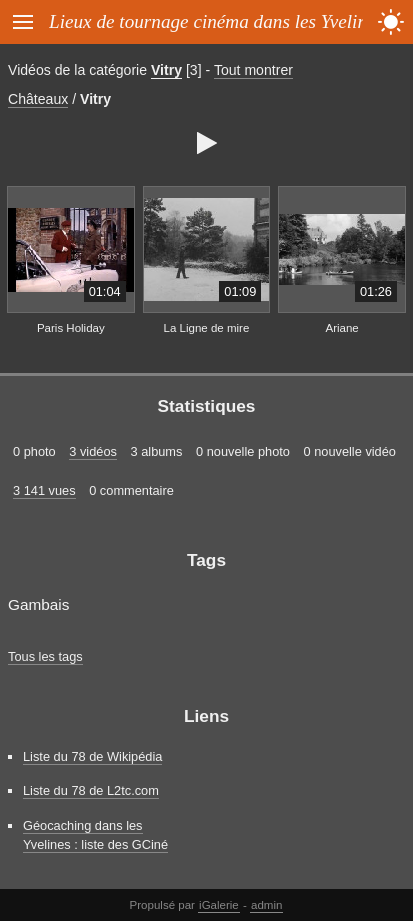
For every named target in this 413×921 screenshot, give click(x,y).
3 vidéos (93, 451)
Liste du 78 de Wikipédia (92, 756)
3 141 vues (44, 490)
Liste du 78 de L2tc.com (91, 790)
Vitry (166, 70)
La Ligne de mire (207, 328)
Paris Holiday (71, 328)
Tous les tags (45, 656)
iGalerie (219, 905)
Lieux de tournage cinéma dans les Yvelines (216, 21)
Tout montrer (253, 70)
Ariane (341, 328)
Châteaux (38, 99)
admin (266, 905)
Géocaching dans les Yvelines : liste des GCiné (95, 835)
